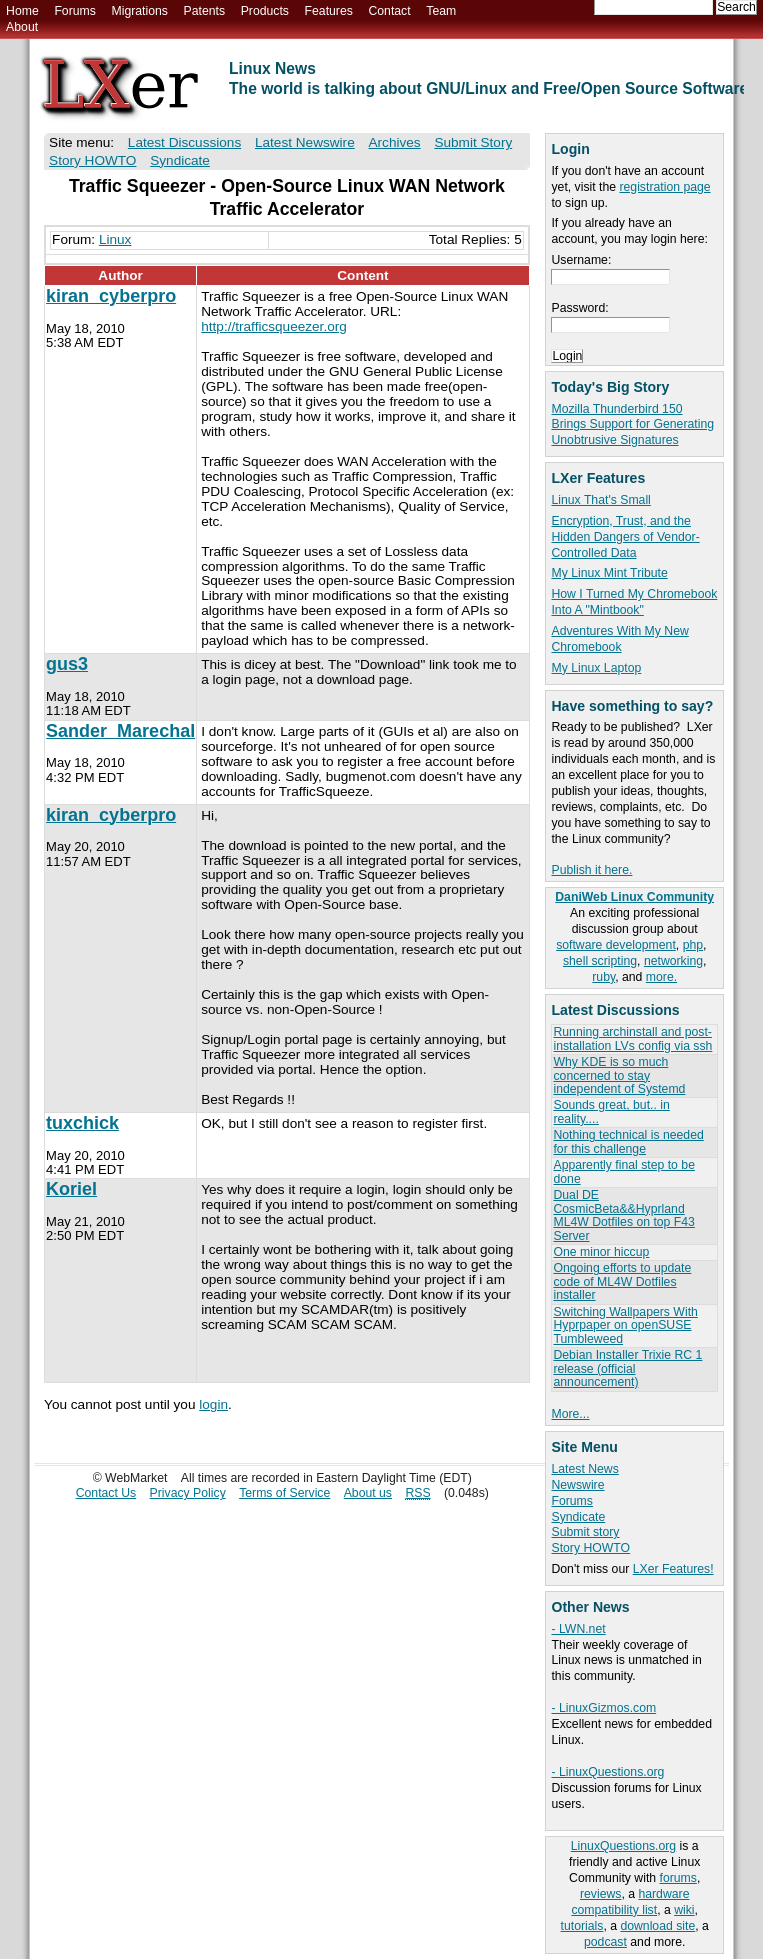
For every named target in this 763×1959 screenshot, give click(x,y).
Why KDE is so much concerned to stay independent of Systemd (619, 1075)
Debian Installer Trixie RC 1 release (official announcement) (627, 1368)
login (213, 1404)
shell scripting (600, 961)
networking (673, 961)
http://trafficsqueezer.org (274, 326)
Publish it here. (591, 870)
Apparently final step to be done (623, 1171)
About (22, 27)
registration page (664, 187)
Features (329, 11)
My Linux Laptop (596, 668)
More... (570, 1414)
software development (616, 945)
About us (368, 1493)
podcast (605, 1942)
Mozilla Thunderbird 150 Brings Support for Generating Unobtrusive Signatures (632, 425)
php (693, 945)
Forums (74, 11)
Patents (205, 11)
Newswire (577, 1485)
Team (441, 11)
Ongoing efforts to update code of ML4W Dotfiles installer (622, 1281)
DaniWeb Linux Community (634, 897)
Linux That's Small (600, 500)
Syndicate (578, 1517)
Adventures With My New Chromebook (619, 639)
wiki (684, 1910)
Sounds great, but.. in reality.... (611, 1111)
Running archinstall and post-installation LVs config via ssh (632, 1038)
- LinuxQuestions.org (607, 1772)
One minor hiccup (601, 1252)
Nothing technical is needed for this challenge (628, 1141)
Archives (394, 142)
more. (661, 977)
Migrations (139, 11)
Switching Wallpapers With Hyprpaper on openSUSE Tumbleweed (625, 1325)
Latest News (584, 1469)
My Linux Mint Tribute (609, 573)
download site (657, 1926)
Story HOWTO (590, 1548)
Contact (389, 11)
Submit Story (473, 142)
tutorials (582, 1926)
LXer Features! (673, 1569)
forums (678, 1878)
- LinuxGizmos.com (603, 1708)
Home (22, 11)
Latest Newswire (305, 142)
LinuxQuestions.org (623, 1846)
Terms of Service (284, 1493)
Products (265, 11)
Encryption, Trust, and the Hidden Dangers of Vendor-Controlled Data (625, 537)
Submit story (585, 1532)
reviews (600, 1894)
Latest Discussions (184, 142)
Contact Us (106, 1493)
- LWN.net (578, 1629)
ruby (603, 977)
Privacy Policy (188, 1493)
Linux (115, 239)
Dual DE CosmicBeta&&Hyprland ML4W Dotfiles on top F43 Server (623, 1215)
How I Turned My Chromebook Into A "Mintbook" (634, 602)
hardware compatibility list (630, 1902)
